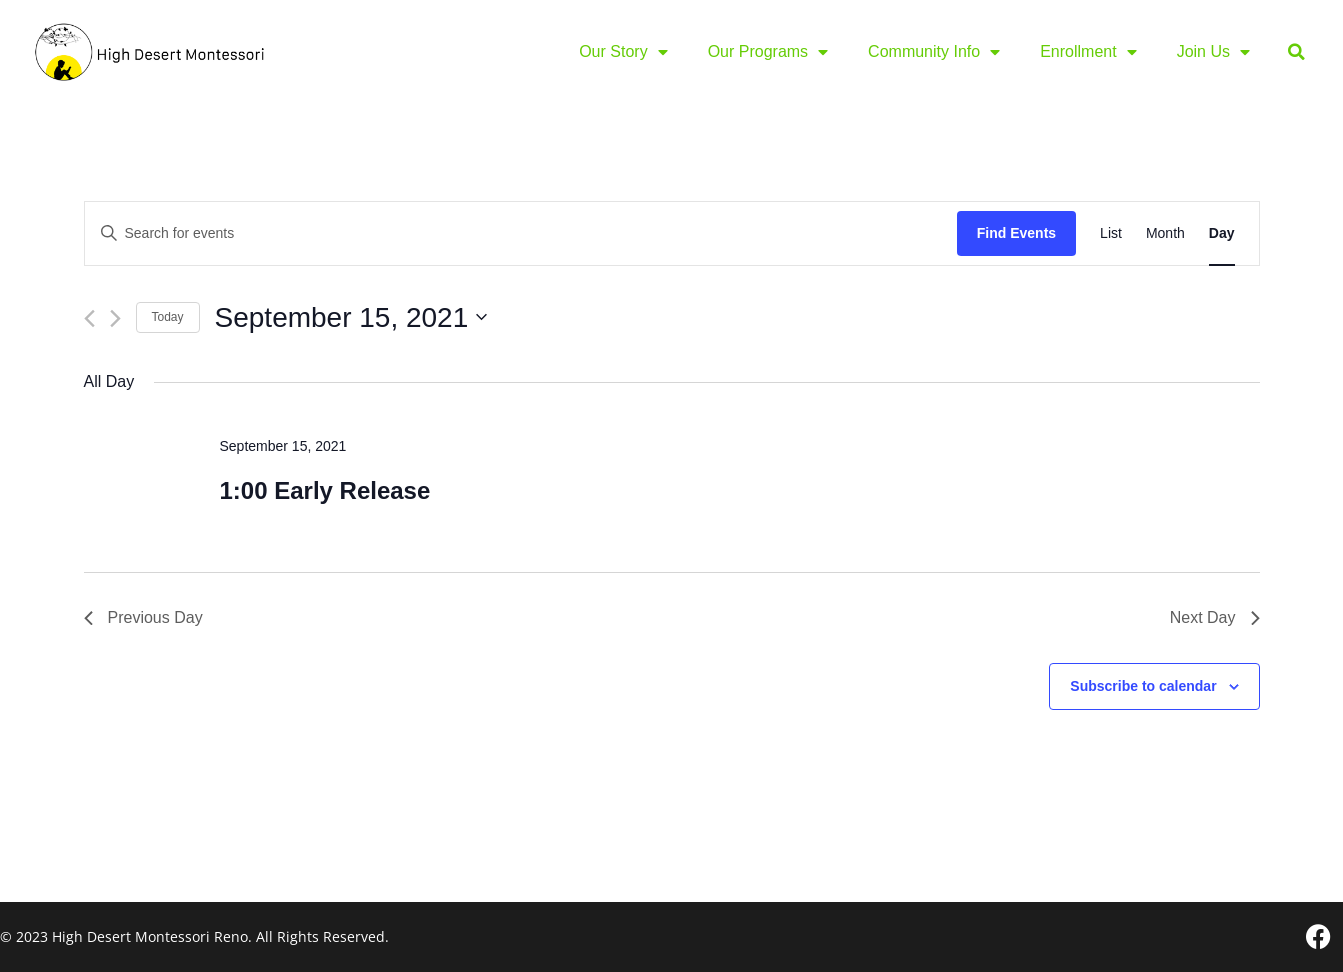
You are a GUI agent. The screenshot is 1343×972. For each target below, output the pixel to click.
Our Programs (768, 52)
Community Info (934, 52)
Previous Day (143, 617)
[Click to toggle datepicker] (351, 318)
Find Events (1016, 233)
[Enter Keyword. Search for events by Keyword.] (521, 233)
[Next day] (115, 318)
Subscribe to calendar (1143, 686)
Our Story (623, 52)
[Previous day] (89, 318)
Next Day (1215, 617)
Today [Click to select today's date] (168, 317)
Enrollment (1088, 52)
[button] (1296, 52)
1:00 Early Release (324, 490)
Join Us (1213, 52)
